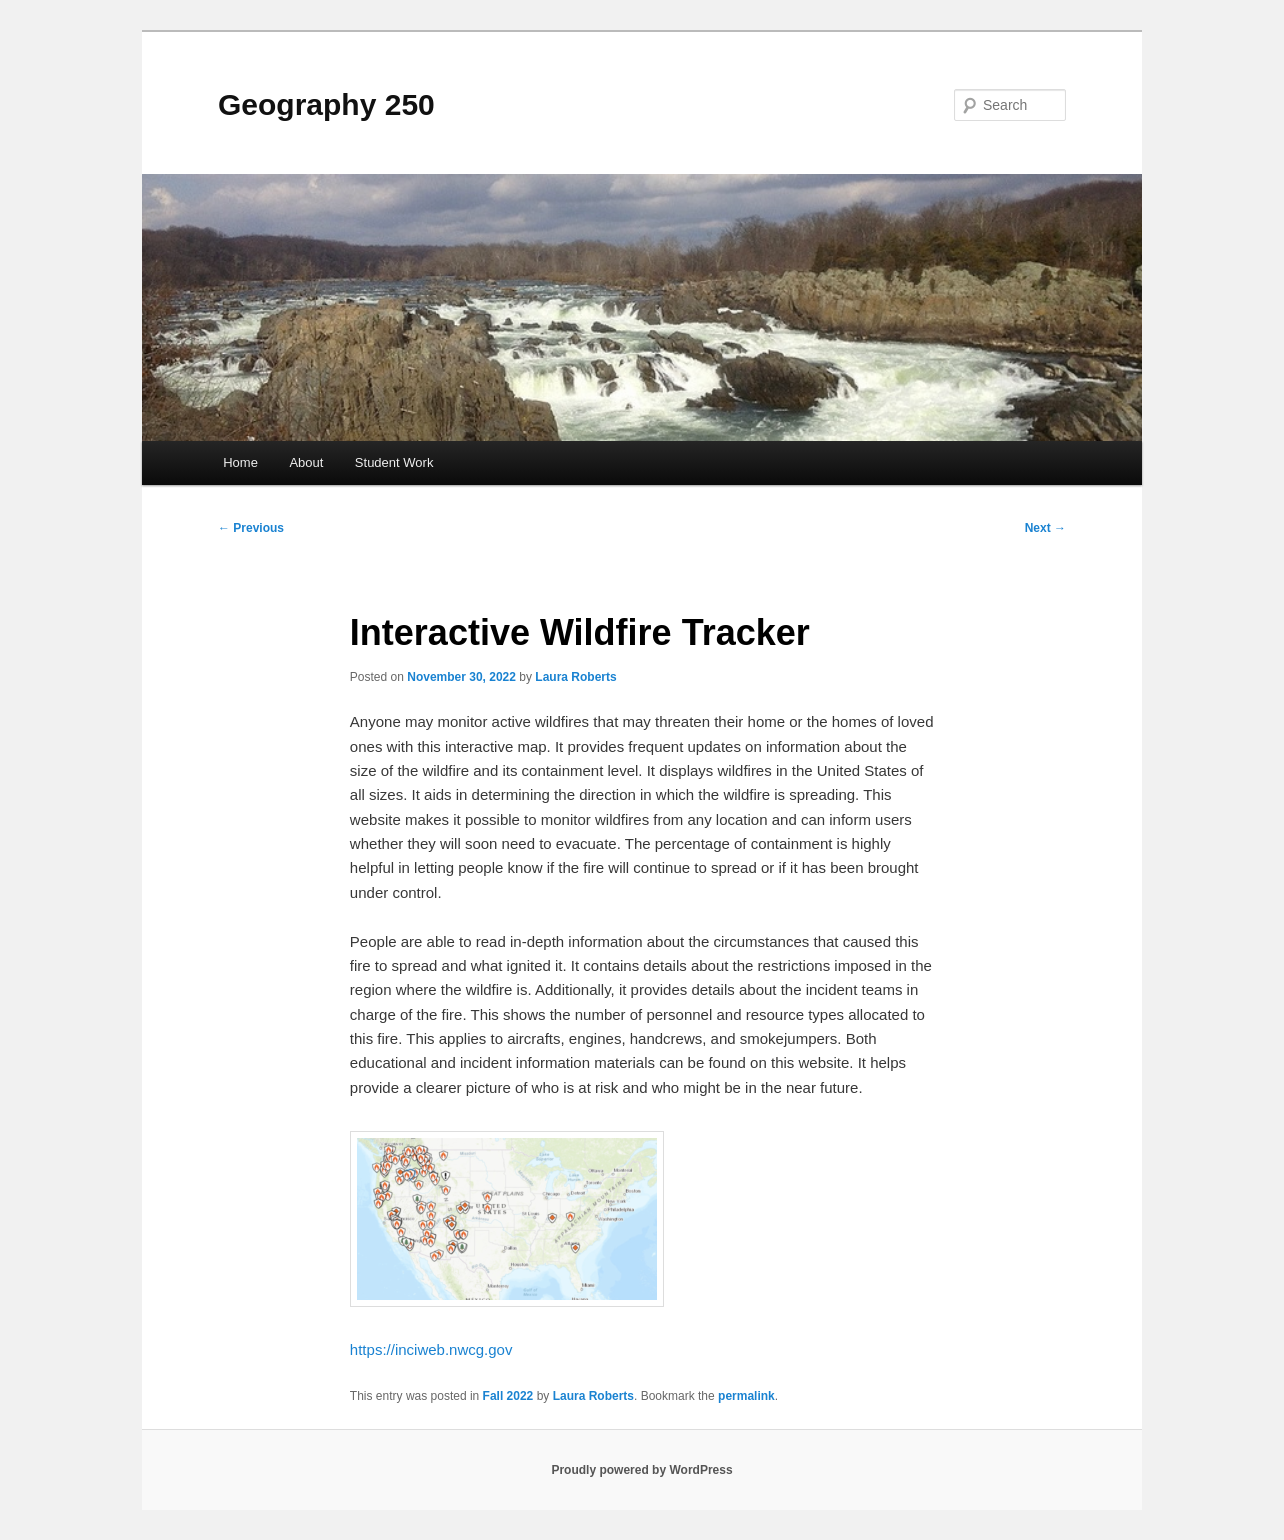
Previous (251, 528)
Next (1045, 528)
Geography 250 (326, 104)
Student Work (394, 462)
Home (240, 462)
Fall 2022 (508, 1396)
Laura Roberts (575, 677)
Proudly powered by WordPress (641, 1470)
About (306, 462)
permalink (746, 1396)
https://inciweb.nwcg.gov (431, 1349)
